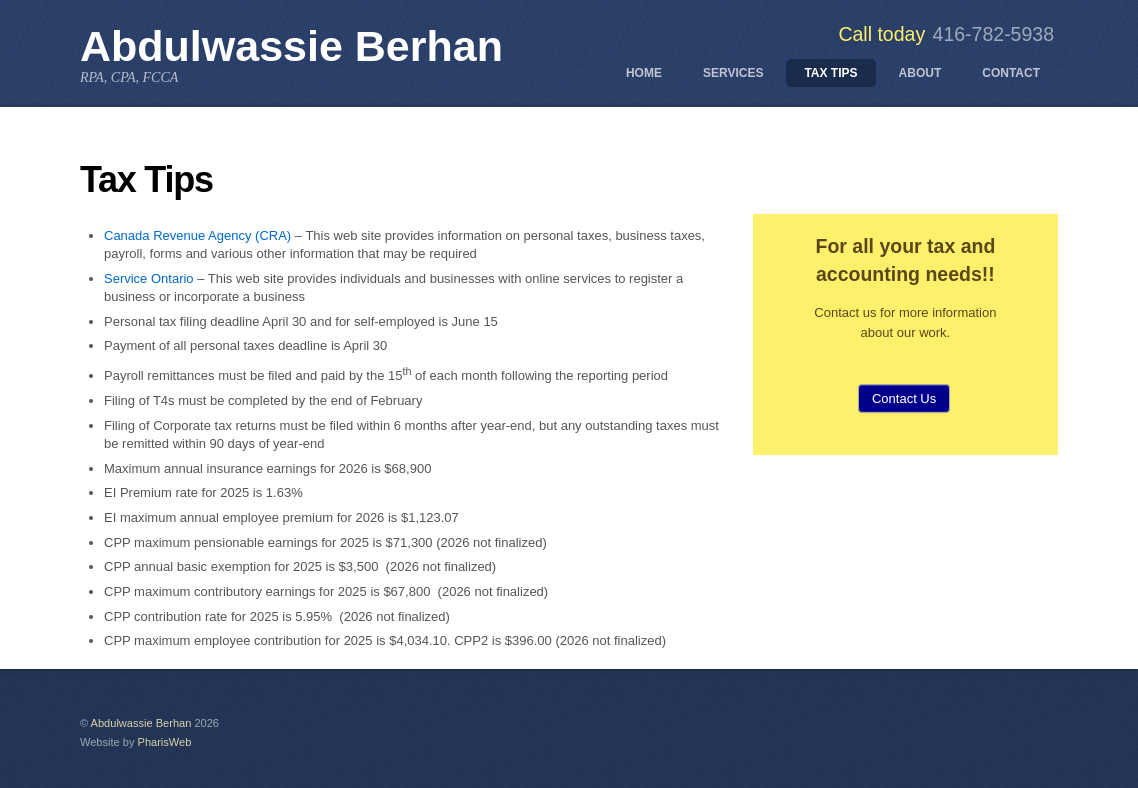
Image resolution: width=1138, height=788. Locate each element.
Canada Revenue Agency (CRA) (197, 235)
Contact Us (904, 398)
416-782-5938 (993, 34)
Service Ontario (149, 278)
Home (644, 73)
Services (733, 73)
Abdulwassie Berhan (141, 723)
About (920, 73)
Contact (1011, 73)
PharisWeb (165, 742)
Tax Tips (830, 73)
